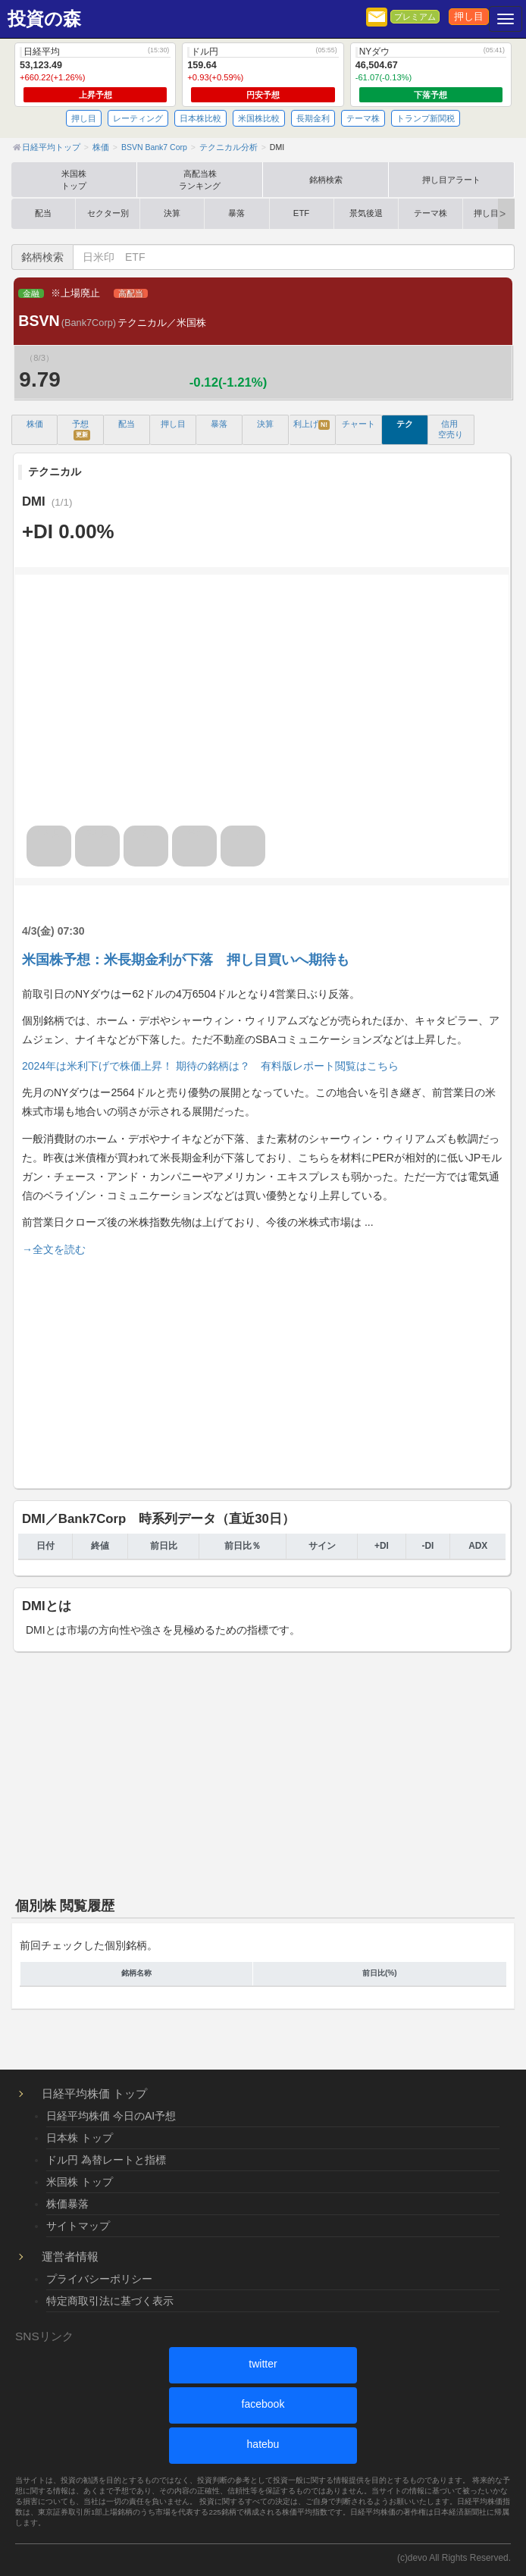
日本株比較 (200, 118)
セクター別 (108, 213)
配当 (43, 213)
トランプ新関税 (425, 118)
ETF (301, 213)
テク (404, 423)
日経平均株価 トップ (94, 2093)
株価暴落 (67, 2204)
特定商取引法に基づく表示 (110, 2301)
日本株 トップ (79, 2138)
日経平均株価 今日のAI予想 (111, 2116)
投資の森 (44, 19)
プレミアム (415, 16)
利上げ (311, 424)
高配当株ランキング (200, 179)
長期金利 (313, 118)
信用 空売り (450, 429)
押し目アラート (451, 179)
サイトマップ (78, 2226)
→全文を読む (54, 1249)
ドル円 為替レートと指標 (106, 2160)
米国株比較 (259, 118)
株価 (35, 423)
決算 (172, 213)
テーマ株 (363, 118)
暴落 (236, 213)
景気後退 (366, 213)
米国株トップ (73, 179)
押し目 (469, 16)
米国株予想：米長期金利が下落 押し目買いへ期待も (185, 959)
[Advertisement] (262, 1370)
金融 (31, 293)
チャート (358, 423)
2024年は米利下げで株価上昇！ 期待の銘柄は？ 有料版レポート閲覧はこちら (210, 1066)
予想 (81, 429)
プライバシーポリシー (99, 2279)
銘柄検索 (326, 179)
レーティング (138, 118)
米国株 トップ (79, 2182)
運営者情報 (70, 2256)
